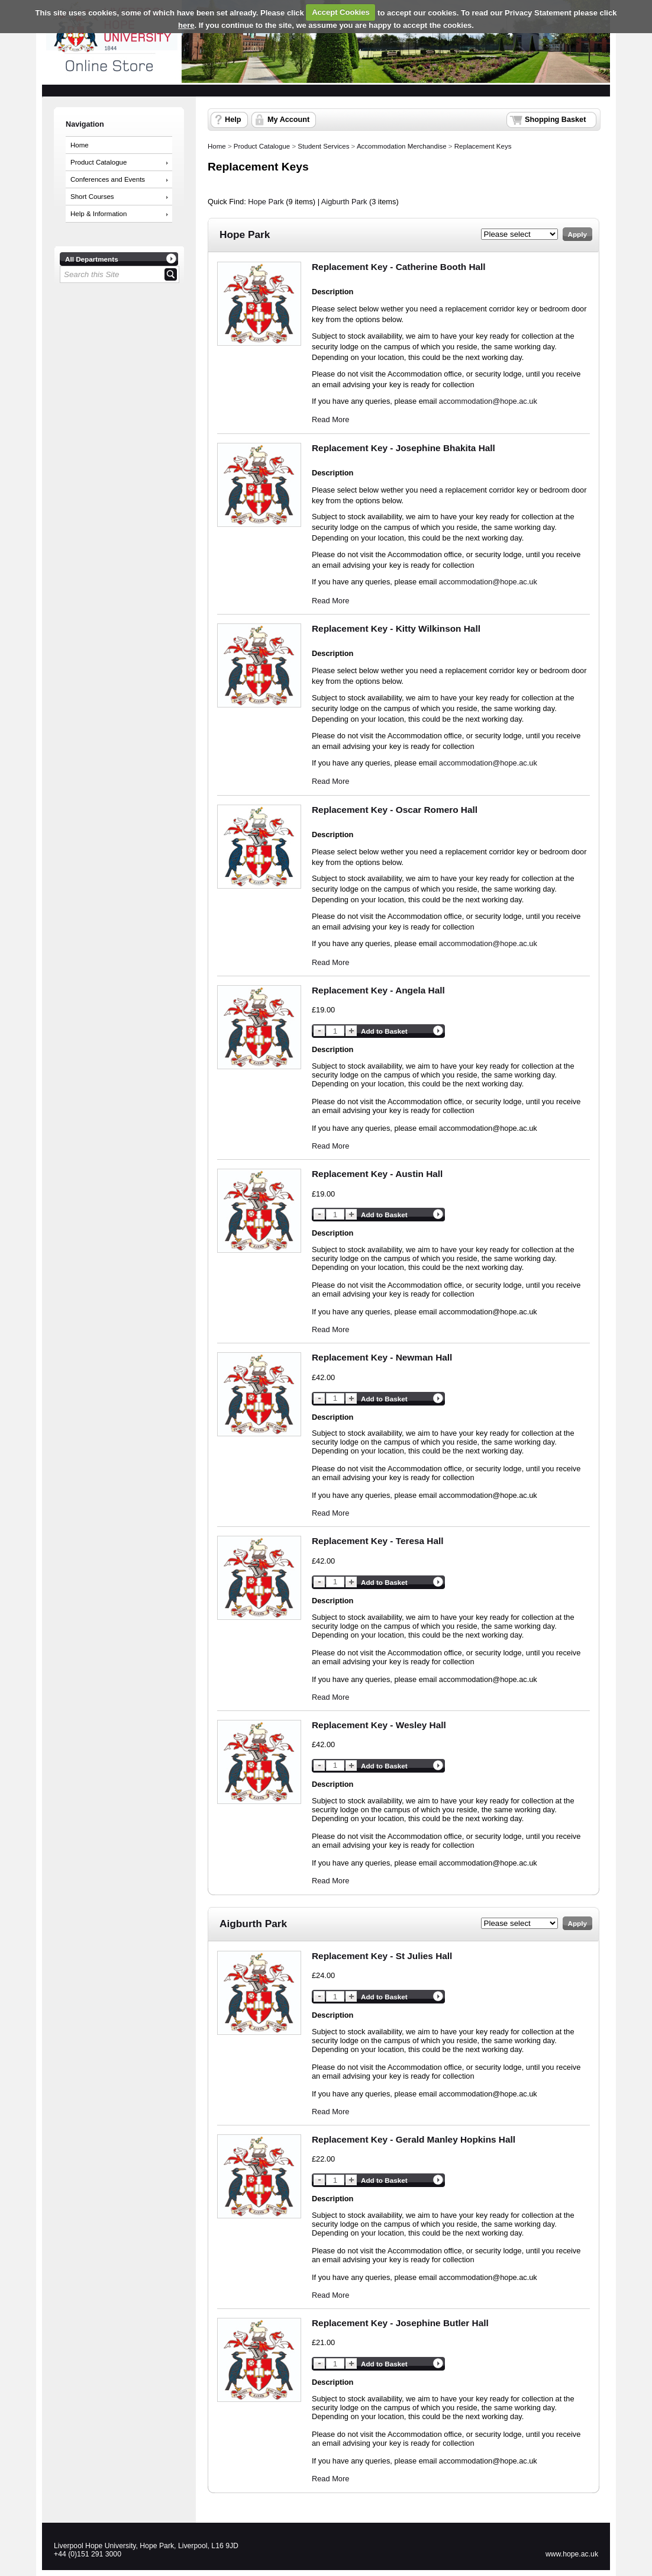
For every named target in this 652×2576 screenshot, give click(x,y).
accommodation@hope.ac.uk (488, 401)
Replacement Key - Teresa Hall (378, 1541)
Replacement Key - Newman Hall (382, 1357)
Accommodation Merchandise (402, 146)
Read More (330, 419)
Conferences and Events (107, 179)
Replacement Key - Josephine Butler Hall (400, 2323)
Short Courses (92, 196)
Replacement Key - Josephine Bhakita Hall (403, 448)
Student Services (323, 146)
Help (233, 119)
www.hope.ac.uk (572, 2554)
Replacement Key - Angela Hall (378, 990)
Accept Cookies (341, 12)
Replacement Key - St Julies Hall (382, 1956)
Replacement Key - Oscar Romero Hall (394, 810)
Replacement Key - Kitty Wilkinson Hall (396, 628)
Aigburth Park (344, 201)
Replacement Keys (483, 146)
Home (79, 145)
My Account (288, 119)
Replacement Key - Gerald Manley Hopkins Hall (413, 2139)
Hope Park (265, 201)
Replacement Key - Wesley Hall (379, 1725)
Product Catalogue (98, 162)
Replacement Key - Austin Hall (377, 1174)
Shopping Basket (555, 119)
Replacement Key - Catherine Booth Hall (399, 267)
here (186, 25)
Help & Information (98, 213)
